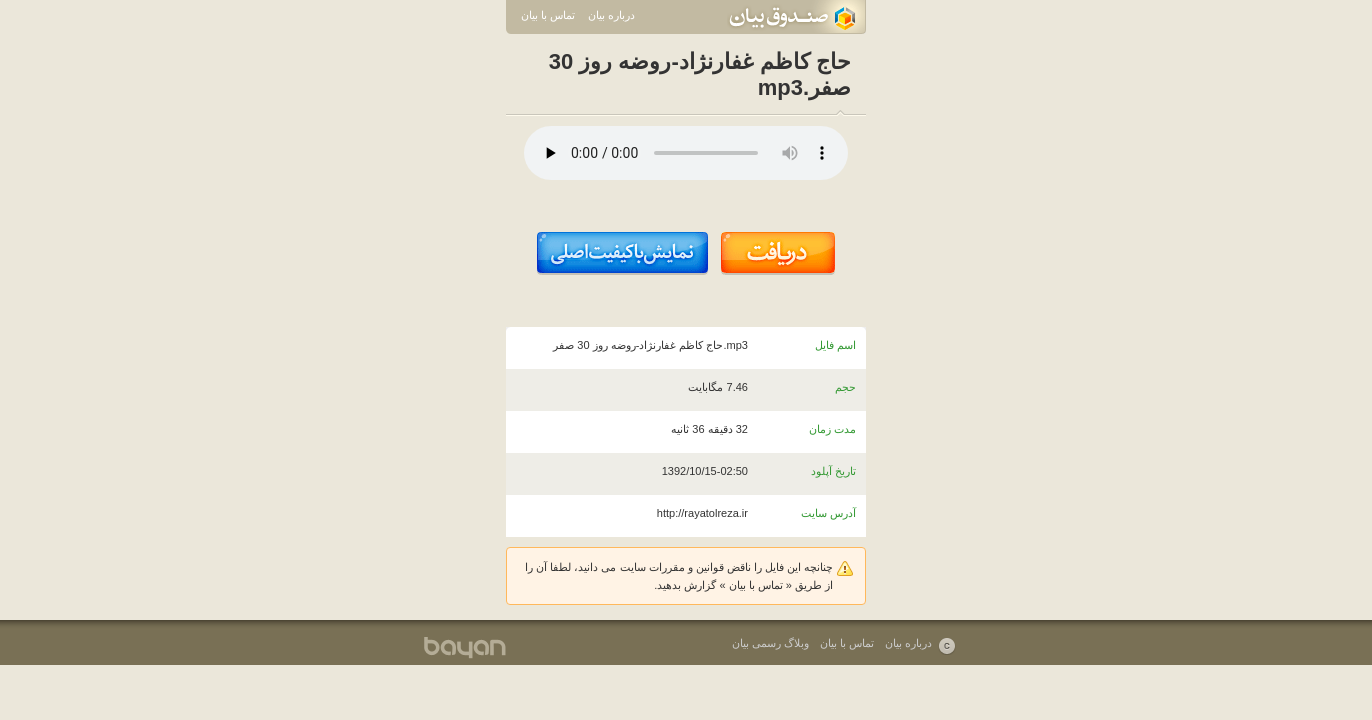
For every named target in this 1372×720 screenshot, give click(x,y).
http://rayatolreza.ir (702, 513)
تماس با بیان (548, 15)
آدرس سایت (828, 513)
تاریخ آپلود (833, 471)
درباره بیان (611, 15)
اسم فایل (835, 345)
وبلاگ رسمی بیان (770, 643)
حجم (845, 387)
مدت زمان (832, 429)
